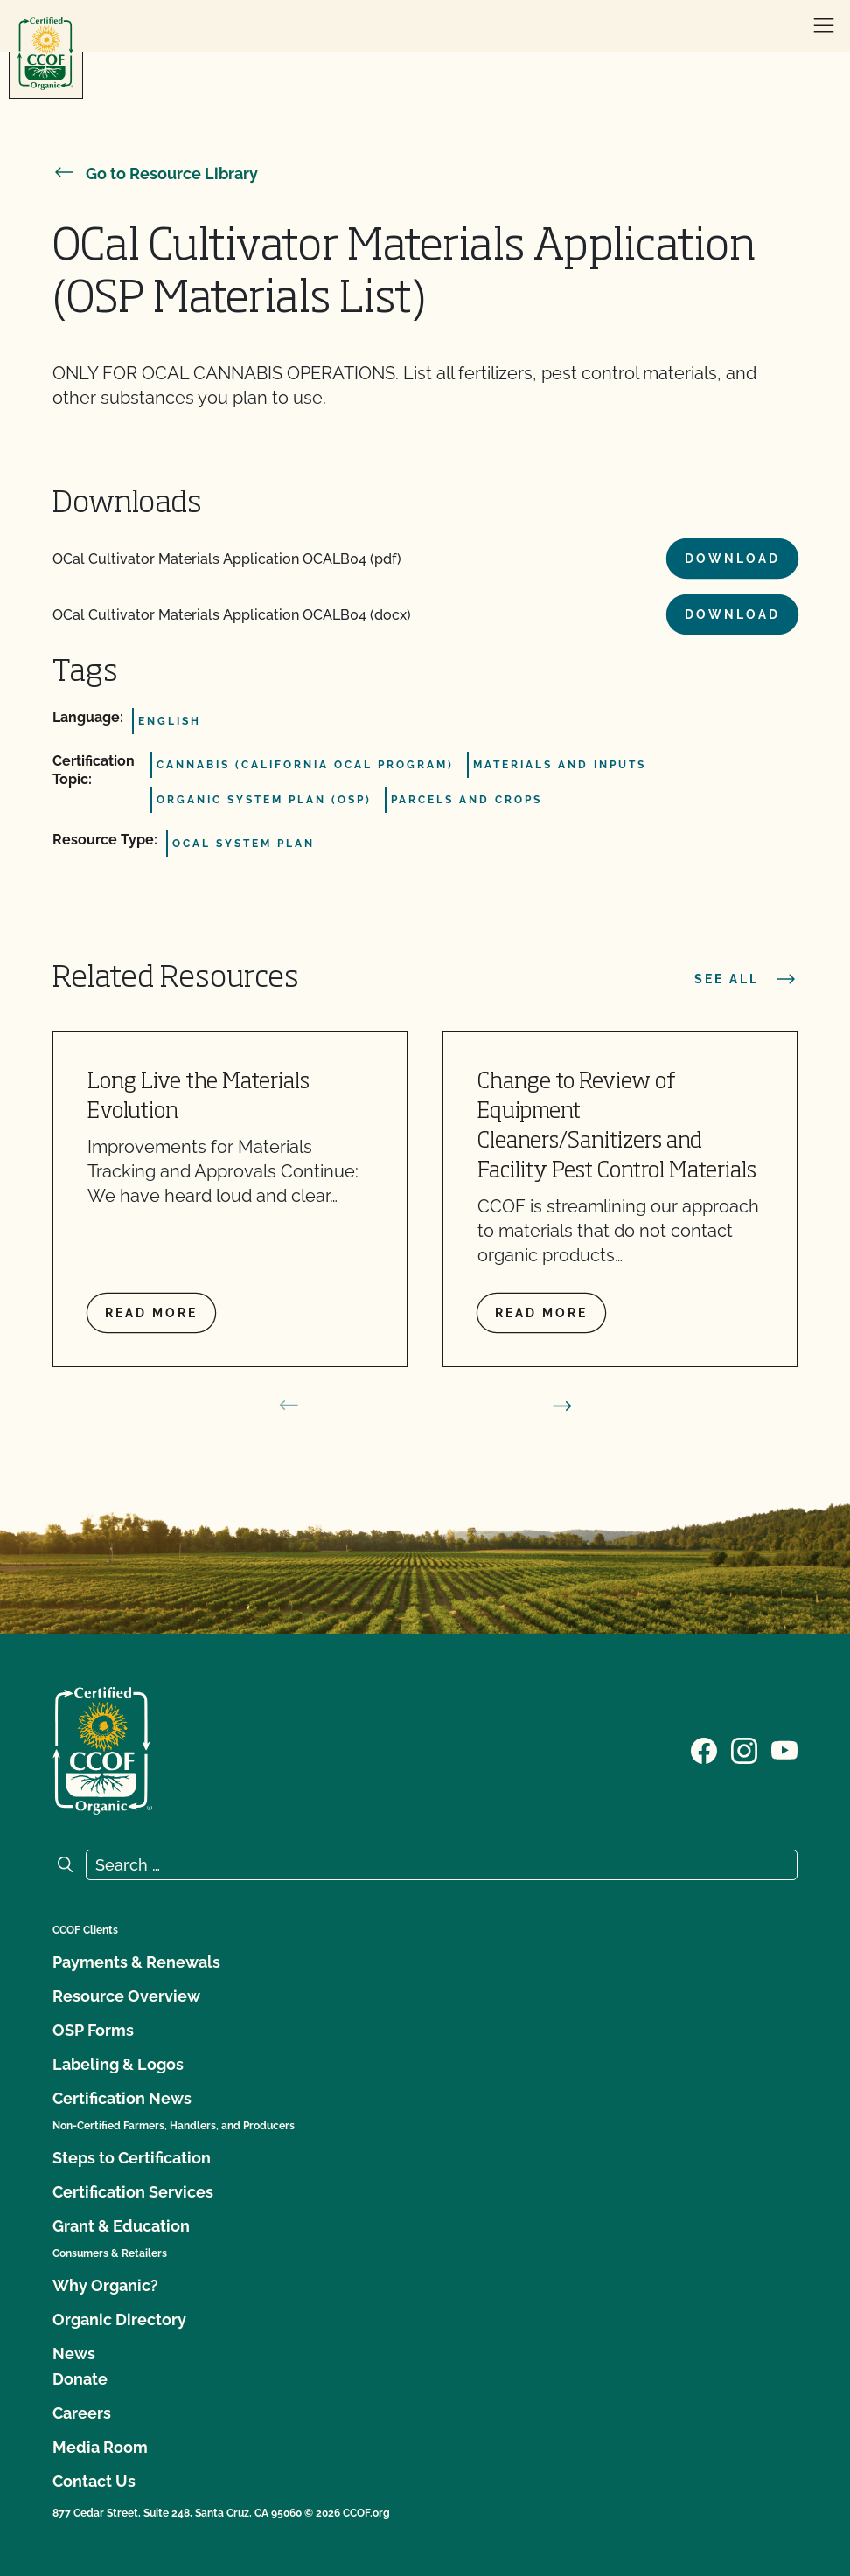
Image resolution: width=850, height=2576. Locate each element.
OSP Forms (93, 2030)
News (73, 2353)
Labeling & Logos (118, 2064)
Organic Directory (119, 2319)
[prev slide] (289, 1406)
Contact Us (94, 2481)
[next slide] (562, 1406)
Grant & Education (121, 2226)
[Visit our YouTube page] (784, 1749)
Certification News (122, 2098)
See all (746, 979)
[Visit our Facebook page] (704, 1749)
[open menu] (823, 26)
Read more (151, 1313)
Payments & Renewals (136, 1962)
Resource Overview (126, 1996)
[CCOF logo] (45, 54)
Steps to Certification (131, 2158)
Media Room (100, 2447)
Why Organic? (105, 2285)
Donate (80, 2379)
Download (732, 559)
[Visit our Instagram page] (744, 1749)
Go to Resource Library (155, 173)
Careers (81, 2413)
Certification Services (132, 2192)
